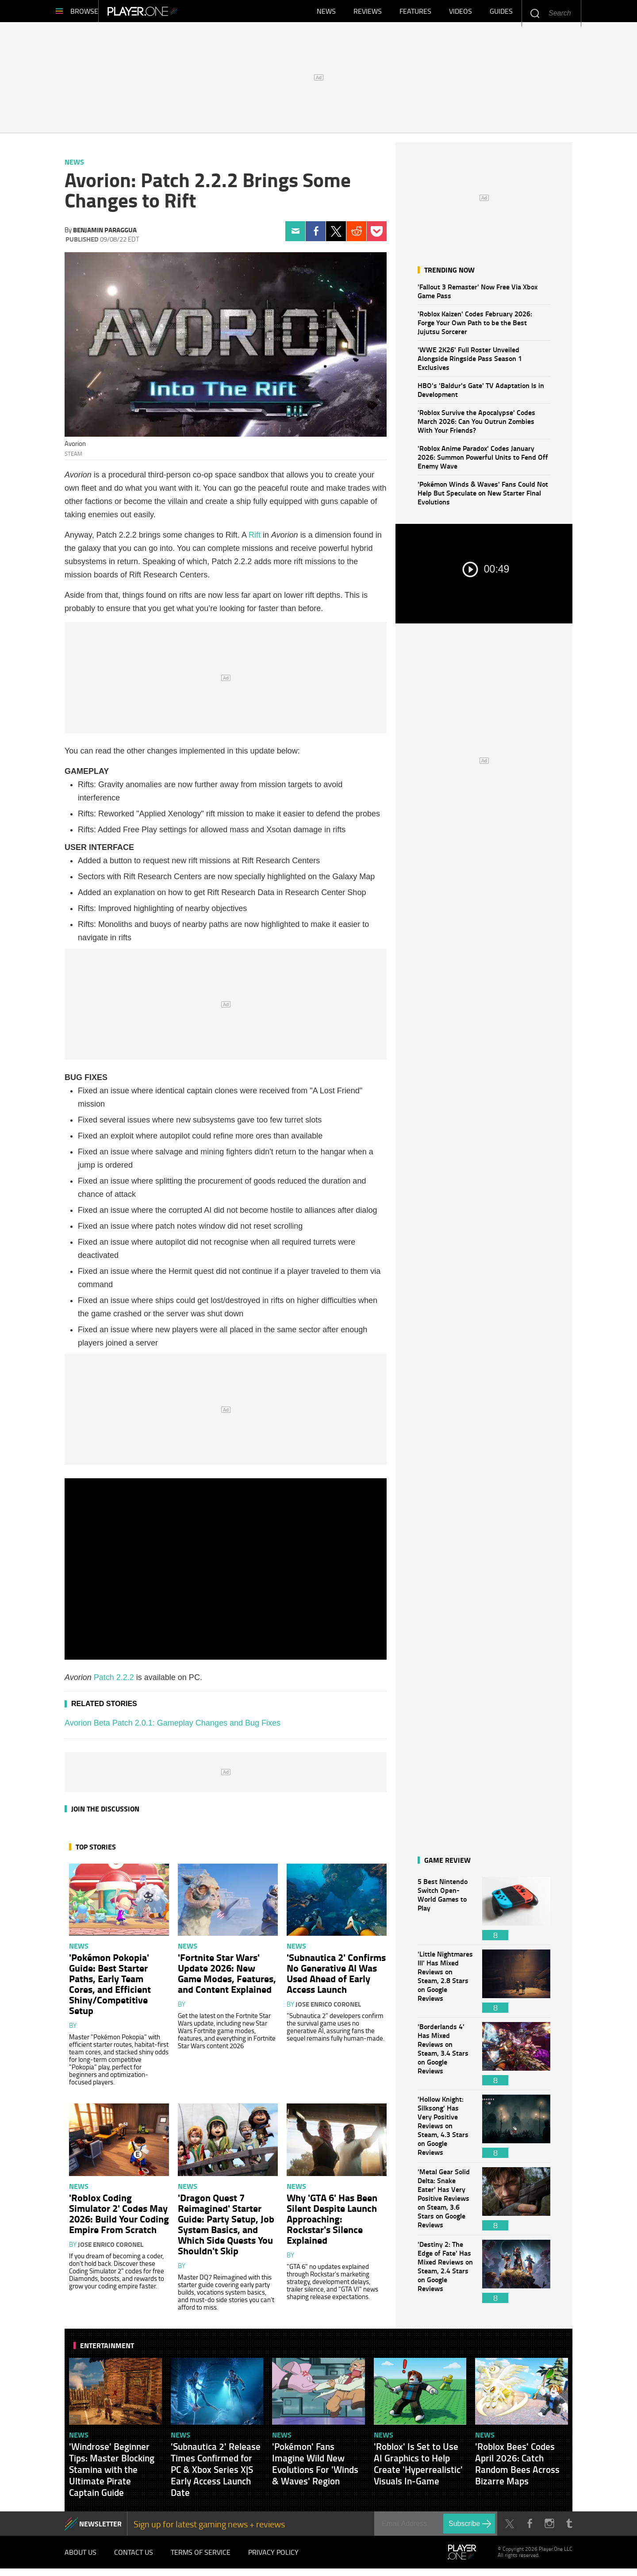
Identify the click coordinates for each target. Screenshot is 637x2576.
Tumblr (569, 2528)
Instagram (549, 2528)
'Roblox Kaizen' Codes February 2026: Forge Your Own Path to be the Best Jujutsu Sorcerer (475, 327)
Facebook (316, 236)
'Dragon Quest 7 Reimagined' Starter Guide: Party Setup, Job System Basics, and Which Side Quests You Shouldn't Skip (226, 2228)
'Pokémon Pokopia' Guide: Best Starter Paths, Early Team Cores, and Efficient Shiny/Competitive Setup (110, 1988)
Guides (501, 13)
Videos (460, 13)
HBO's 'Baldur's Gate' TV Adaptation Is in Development (481, 394)
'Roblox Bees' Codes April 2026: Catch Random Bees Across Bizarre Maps (517, 2468)
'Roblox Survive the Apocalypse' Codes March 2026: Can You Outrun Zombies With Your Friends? (476, 425)
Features (415, 13)
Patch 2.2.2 (114, 1681)
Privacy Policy (273, 2558)
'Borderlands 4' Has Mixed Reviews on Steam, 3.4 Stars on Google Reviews (445, 2058)
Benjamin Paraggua (105, 234)
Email (295, 236)
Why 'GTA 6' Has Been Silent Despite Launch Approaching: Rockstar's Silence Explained (332, 2223)
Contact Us (133, 2558)
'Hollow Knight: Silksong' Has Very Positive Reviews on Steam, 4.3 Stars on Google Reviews (445, 2130)
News (326, 13)
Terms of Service (200, 2558)
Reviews (367, 13)
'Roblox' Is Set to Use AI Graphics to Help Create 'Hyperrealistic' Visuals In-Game (418, 2468)
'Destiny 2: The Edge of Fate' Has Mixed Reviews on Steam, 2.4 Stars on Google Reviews (445, 2275)
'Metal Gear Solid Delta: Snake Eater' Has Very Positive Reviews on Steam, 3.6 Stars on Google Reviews (445, 2203)
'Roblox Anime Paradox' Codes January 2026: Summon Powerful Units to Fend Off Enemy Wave (483, 461)
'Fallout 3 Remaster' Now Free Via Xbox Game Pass (477, 295)
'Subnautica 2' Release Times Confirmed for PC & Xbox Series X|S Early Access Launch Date (216, 2474)
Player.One (172, 13)
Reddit (356, 236)
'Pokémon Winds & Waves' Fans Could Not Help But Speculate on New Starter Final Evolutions (483, 497)
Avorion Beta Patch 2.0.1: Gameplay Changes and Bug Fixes (172, 1727)
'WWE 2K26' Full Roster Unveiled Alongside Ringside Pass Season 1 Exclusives (470, 363)
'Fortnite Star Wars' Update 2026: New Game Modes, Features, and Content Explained (227, 1977)
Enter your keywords (534, 13)
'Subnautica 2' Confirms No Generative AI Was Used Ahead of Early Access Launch (336, 1977)
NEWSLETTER (100, 2528)
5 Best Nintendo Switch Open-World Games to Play (445, 1913)
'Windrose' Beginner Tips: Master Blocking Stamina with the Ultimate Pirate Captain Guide (111, 2474)
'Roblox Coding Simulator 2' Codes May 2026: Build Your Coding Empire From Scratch (119, 2218)
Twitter (336, 236)
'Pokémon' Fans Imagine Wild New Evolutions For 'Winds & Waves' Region (315, 2468)
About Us (80, 2558)
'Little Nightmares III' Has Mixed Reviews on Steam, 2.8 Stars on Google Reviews (445, 1985)
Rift (255, 539)
